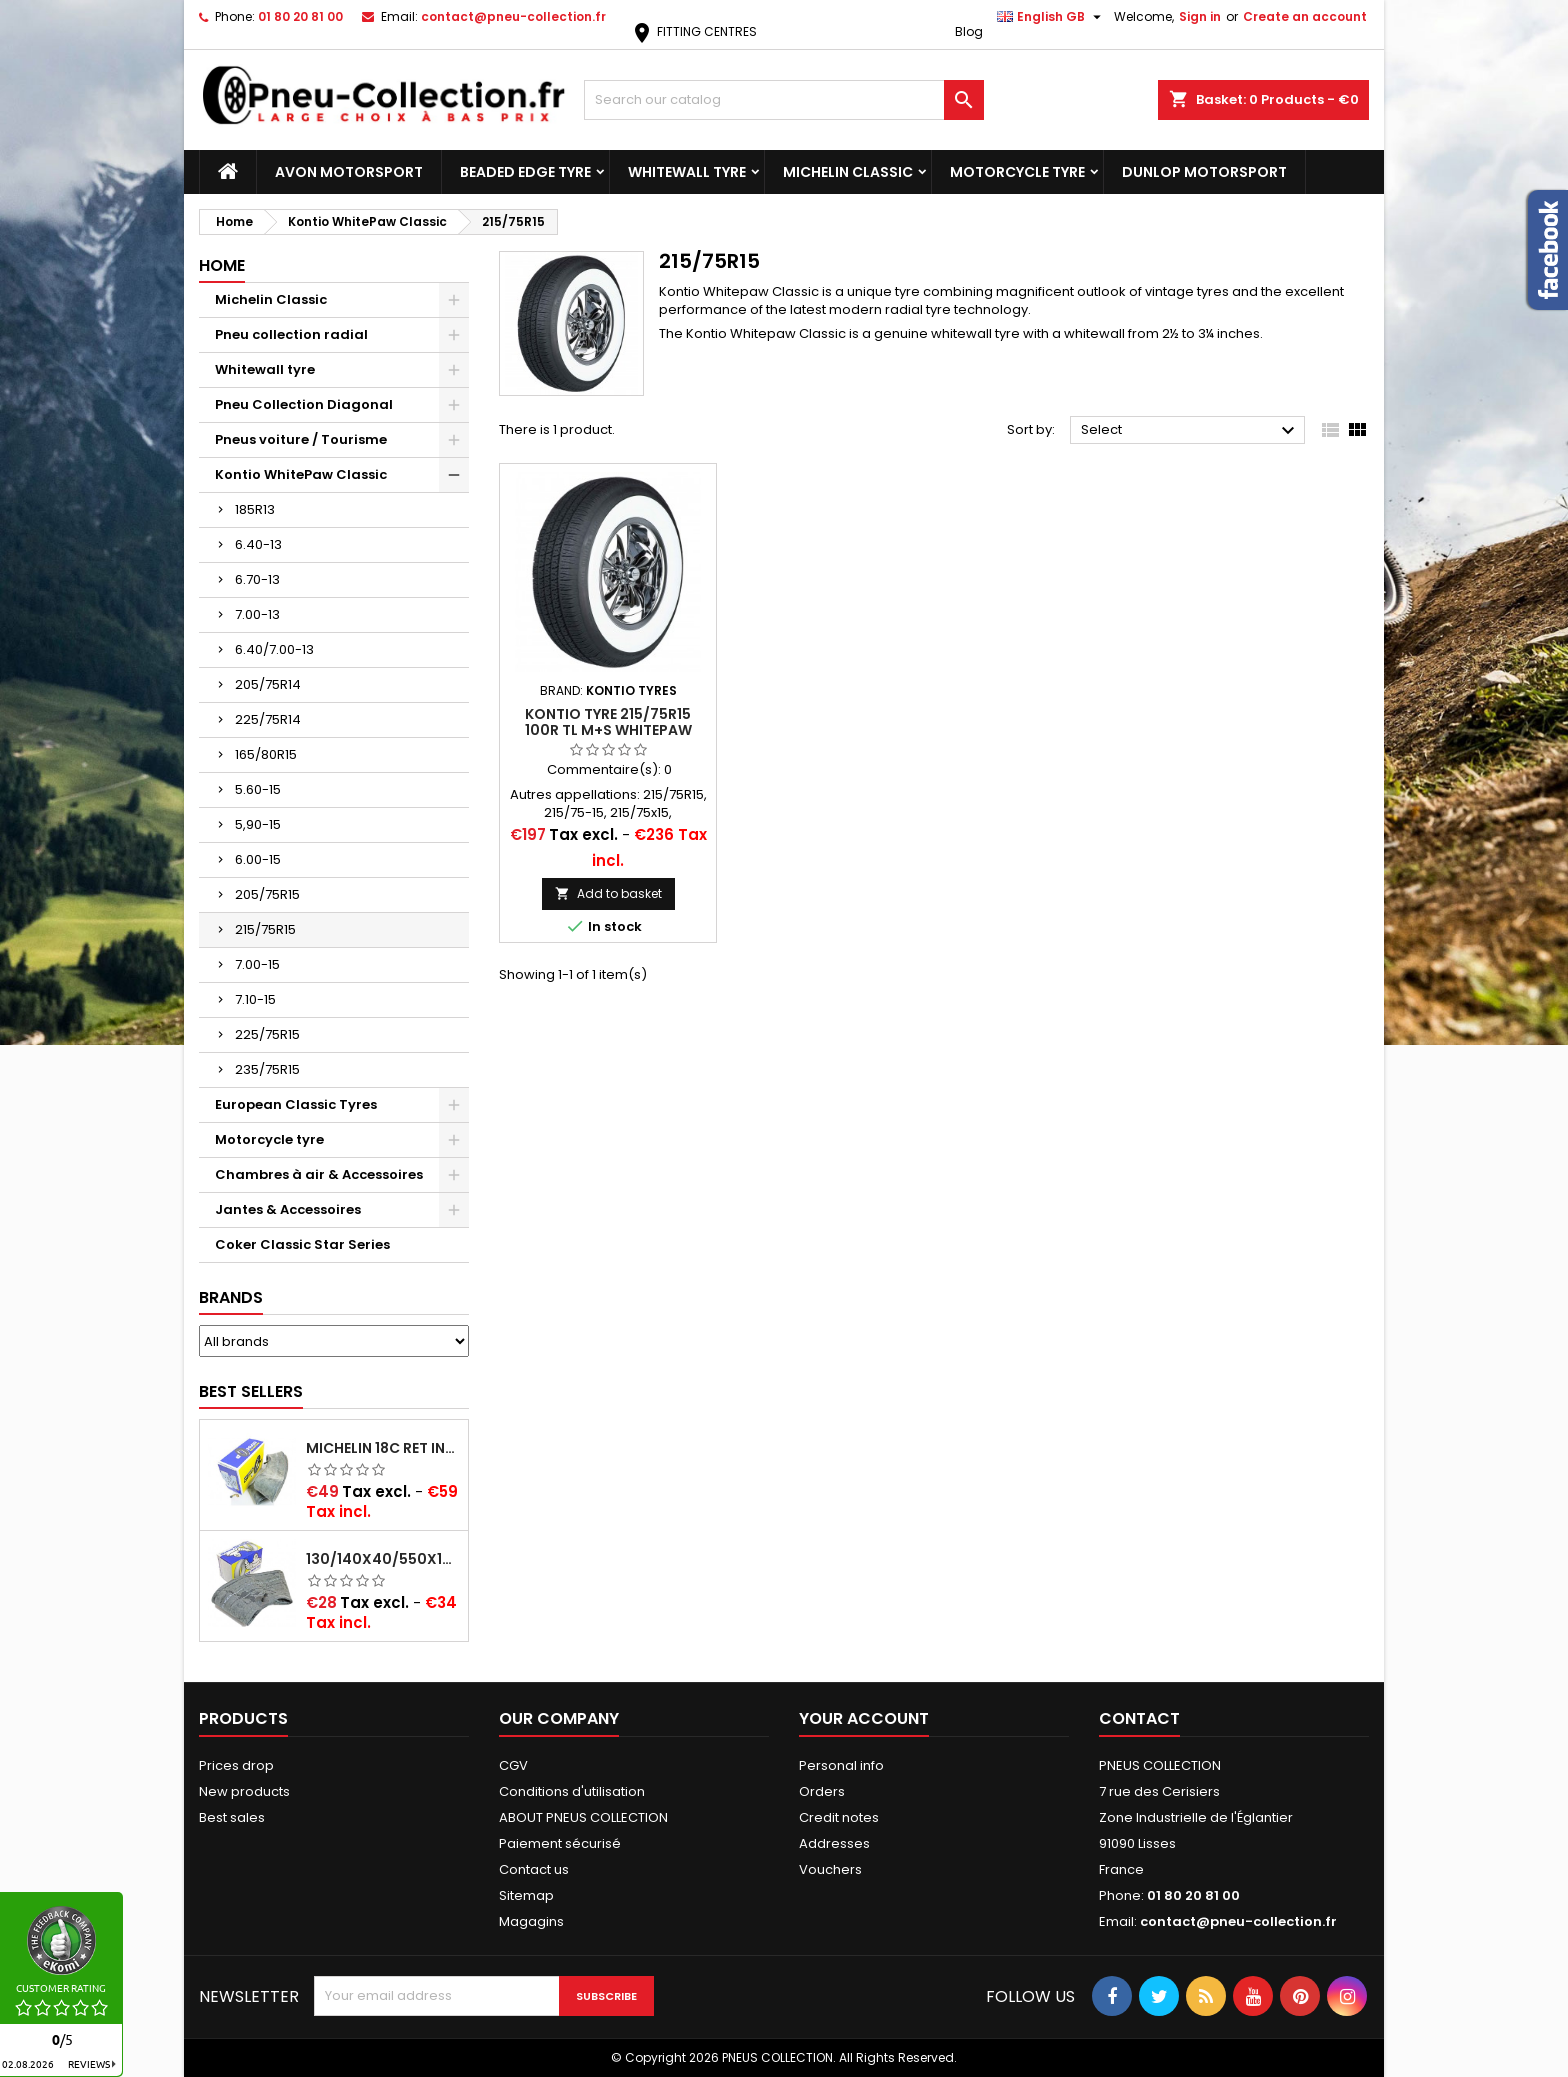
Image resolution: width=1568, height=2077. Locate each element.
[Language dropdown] (1051, 17)
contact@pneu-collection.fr (513, 16)
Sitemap (526, 1895)
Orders (822, 1791)
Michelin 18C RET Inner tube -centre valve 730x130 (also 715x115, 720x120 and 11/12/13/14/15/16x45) (383, 1448)
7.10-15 (255, 999)
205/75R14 (268, 684)
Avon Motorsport (349, 172)
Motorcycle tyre (1017, 172)
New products (244, 1791)
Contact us (534, 1869)
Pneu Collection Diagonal (304, 404)
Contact (1139, 1718)
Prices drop (236, 1765)
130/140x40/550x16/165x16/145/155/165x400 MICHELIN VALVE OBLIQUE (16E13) (383, 1559)
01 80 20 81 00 (300, 16)
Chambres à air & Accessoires (319, 1174)
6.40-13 (258, 544)
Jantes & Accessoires (288, 1209)
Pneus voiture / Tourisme (301, 439)
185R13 (255, 509)
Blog (969, 31)
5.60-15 (258, 789)
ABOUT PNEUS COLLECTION (583, 1817)
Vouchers (830, 1869)
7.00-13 (257, 614)
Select (1190, 431)
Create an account (1305, 16)
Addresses (834, 1843)
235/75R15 (267, 1069)
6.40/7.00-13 (274, 649)
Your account (864, 1718)
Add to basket (608, 893)
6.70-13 (257, 579)
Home (222, 265)
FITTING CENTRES (693, 31)
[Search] (784, 100)
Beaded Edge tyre (525, 172)
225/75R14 (268, 719)
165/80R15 (266, 754)
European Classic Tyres (296, 1104)
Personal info (841, 1765)
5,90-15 (258, 824)
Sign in (1200, 16)
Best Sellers (251, 1391)
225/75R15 (267, 1034)
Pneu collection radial (291, 334)
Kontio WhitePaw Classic (301, 474)
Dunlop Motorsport (1204, 172)
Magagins (531, 1921)
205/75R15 (267, 894)
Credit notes (839, 1817)
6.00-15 (258, 859)
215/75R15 (265, 929)
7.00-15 (257, 964)
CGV (513, 1765)
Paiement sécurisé (560, 1843)
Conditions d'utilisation (572, 1791)
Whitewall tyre (687, 172)
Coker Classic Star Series (302, 1244)
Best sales (232, 1817)
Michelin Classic (848, 172)
